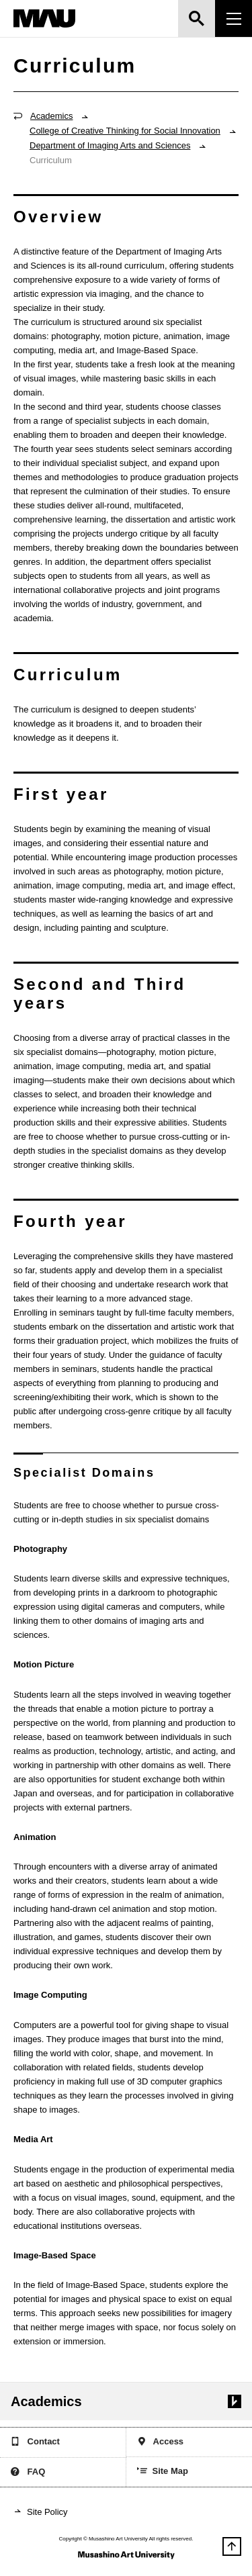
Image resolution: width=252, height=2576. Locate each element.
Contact (35, 2443)
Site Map (162, 2472)
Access (160, 2443)
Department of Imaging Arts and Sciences (110, 145)
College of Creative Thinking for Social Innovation (125, 131)
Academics (51, 116)
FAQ (28, 2473)
